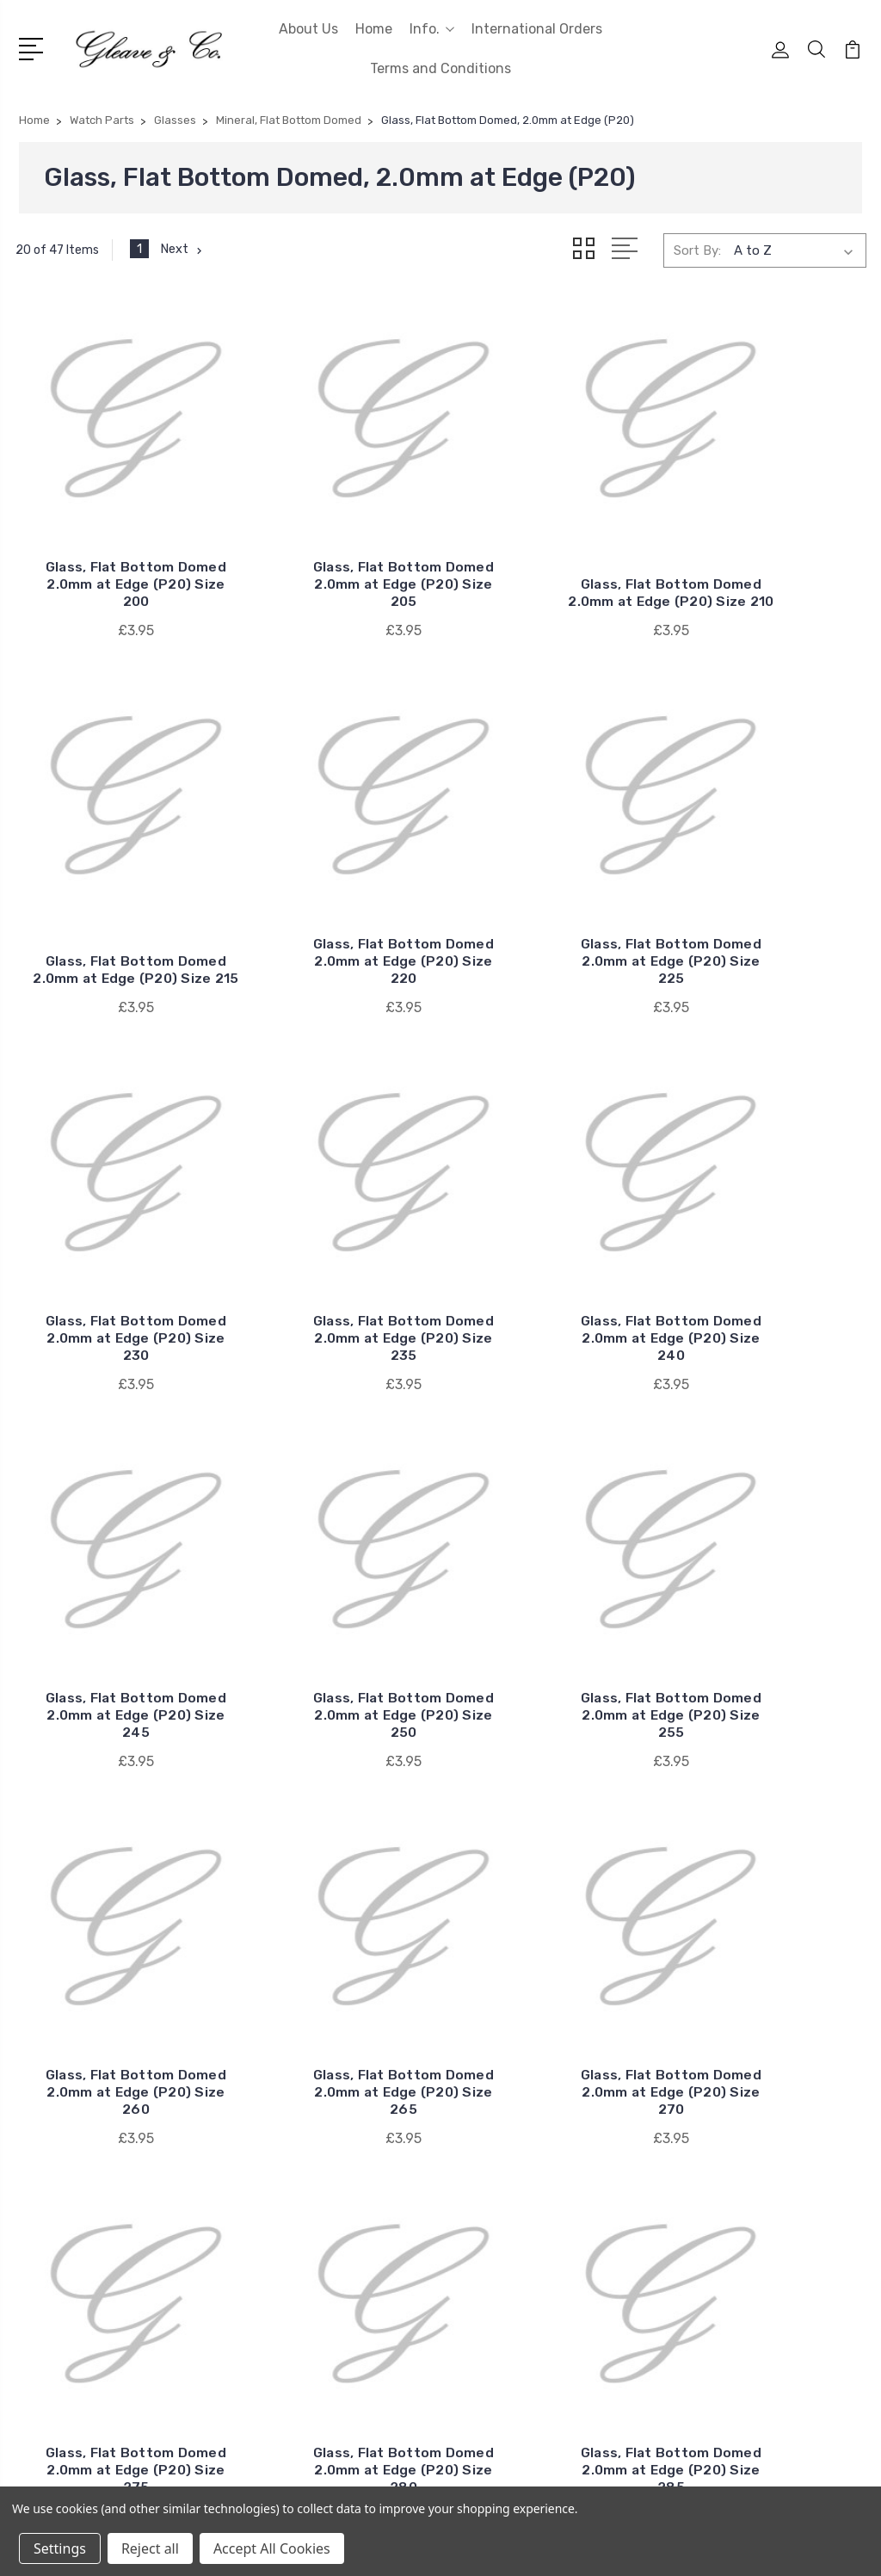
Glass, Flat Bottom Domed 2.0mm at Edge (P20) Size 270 (550, 1514)
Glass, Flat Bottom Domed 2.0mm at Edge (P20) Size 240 (112, 1187)
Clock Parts (711, 2125)
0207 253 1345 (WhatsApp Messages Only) (119, 2311)
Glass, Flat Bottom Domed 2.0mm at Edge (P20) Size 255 (769, 1187)
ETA (474, 2151)
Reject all (150, 2548)
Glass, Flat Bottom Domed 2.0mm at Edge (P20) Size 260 (112, 1514)
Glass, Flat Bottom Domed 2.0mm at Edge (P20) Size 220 (111, 860)
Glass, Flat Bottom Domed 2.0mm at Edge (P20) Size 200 (111, 533)
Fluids (694, 2151)
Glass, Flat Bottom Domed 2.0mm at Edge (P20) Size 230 (550, 860)
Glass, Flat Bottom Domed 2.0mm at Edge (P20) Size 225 (331, 860)
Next (183, 249)
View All (486, 2228)
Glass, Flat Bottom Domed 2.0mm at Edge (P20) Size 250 (550, 1187)
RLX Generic (498, 2125)
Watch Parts (714, 2228)
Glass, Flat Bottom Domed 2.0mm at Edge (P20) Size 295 (770, 1840)
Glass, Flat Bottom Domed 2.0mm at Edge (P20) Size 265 (331, 1514)
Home (373, 29)
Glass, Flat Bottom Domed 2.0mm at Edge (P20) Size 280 (112, 1840)
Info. (432, 29)
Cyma (479, 2202)
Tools (693, 2202)
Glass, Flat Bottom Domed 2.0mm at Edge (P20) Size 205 (331, 533)
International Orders (536, 29)
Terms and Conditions (440, 68)
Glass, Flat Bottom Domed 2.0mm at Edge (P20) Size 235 (769, 860)
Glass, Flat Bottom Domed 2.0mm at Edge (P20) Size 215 (769, 533)
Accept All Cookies (271, 2548)
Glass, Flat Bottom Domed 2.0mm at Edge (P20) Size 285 (331, 1840)
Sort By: (697, 250)
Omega (482, 2099)
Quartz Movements (734, 2176)
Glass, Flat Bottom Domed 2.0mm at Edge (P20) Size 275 (769, 1514)
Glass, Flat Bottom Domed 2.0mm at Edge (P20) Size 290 (550, 1840)
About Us (308, 29)
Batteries (704, 2099)
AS (470, 2176)
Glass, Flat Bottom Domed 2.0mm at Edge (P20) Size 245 (331, 1187)
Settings (60, 2548)
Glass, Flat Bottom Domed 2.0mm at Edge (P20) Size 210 (550, 533)
